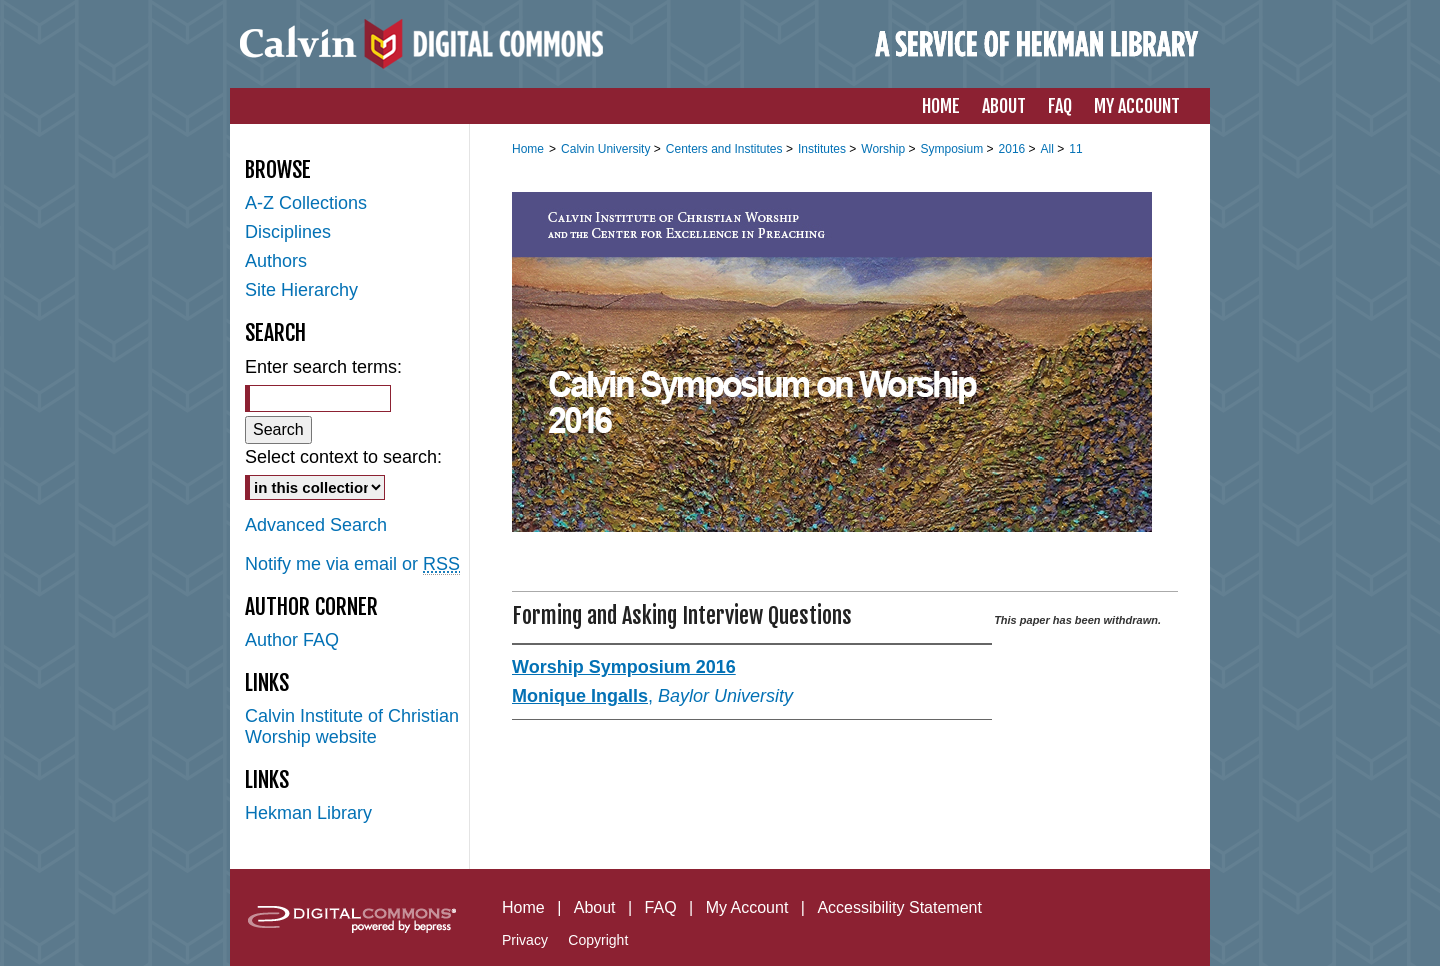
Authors (276, 261)
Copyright (598, 940)
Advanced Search (316, 525)
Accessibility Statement (899, 907)
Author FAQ (292, 640)
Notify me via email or (352, 564)
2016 (1014, 149)
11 (1075, 149)
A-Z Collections (306, 203)
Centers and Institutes (726, 149)
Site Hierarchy (301, 290)
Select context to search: (343, 457)
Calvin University (607, 149)
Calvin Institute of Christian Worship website (352, 726)
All (1049, 149)
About (595, 907)
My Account (747, 907)
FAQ (661, 907)
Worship (884, 149)
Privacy (525, 940)
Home (528, 149)
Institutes (823, 149)
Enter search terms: (323, 367)
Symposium (953, 149)
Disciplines (288, 232)
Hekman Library (308, 813)
